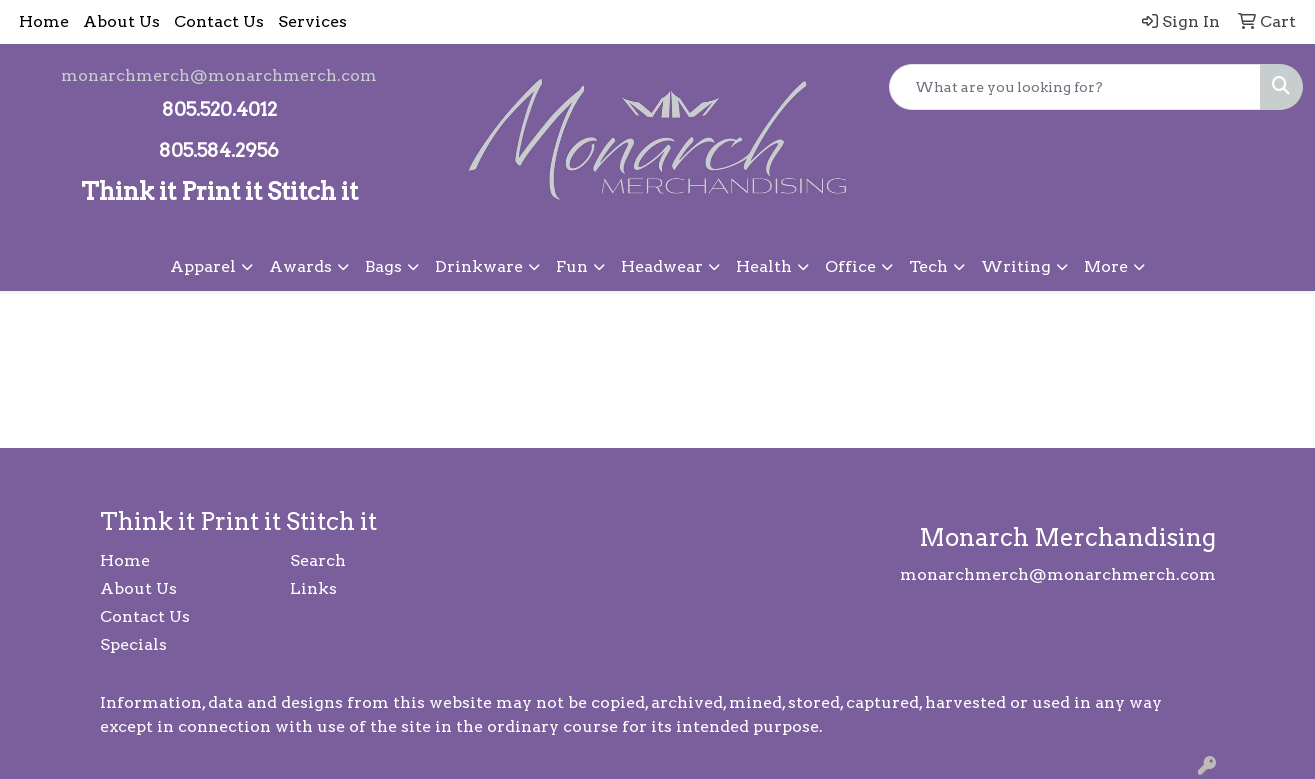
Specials (133, 644)
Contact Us (219, 21)
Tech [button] (928, 266)
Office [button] (850, 266)
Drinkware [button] (479, 266)
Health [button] (764, 266)
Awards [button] (300, 266)
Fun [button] (572, 266)
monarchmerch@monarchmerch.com (219, 75)
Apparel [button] (203, 266)
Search (318, 560)
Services (312, 21)
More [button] (1106, 266)
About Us (121, 21)
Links (313, 588)
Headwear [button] (662, 266)
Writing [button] (1016, 266)
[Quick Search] (1075, 87)
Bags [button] (383, 266)
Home (44, 21)
